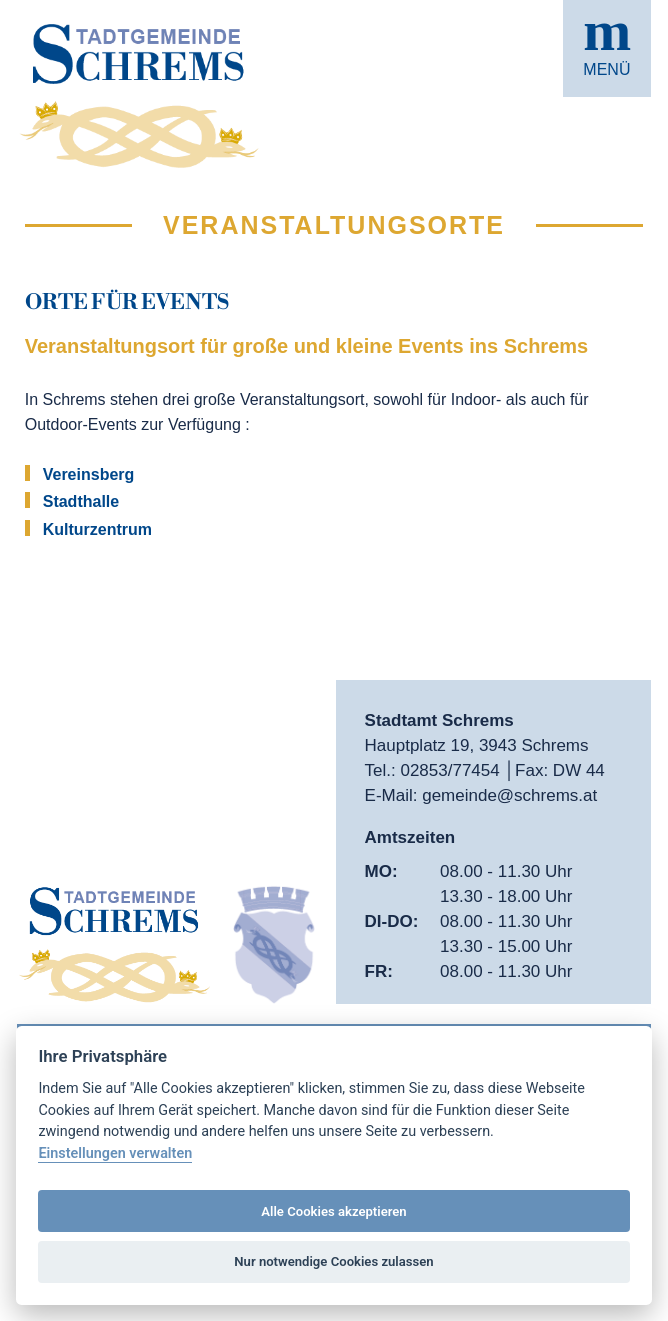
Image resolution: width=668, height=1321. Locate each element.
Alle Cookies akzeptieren (333, 1211)
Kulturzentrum (97, 529)
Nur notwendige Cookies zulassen (333, 1261)
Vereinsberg (89, 474)
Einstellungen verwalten (115, 1153)
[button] (607, 48)
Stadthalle (81, 501)
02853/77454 (452, 770)
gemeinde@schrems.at (509, 795)
